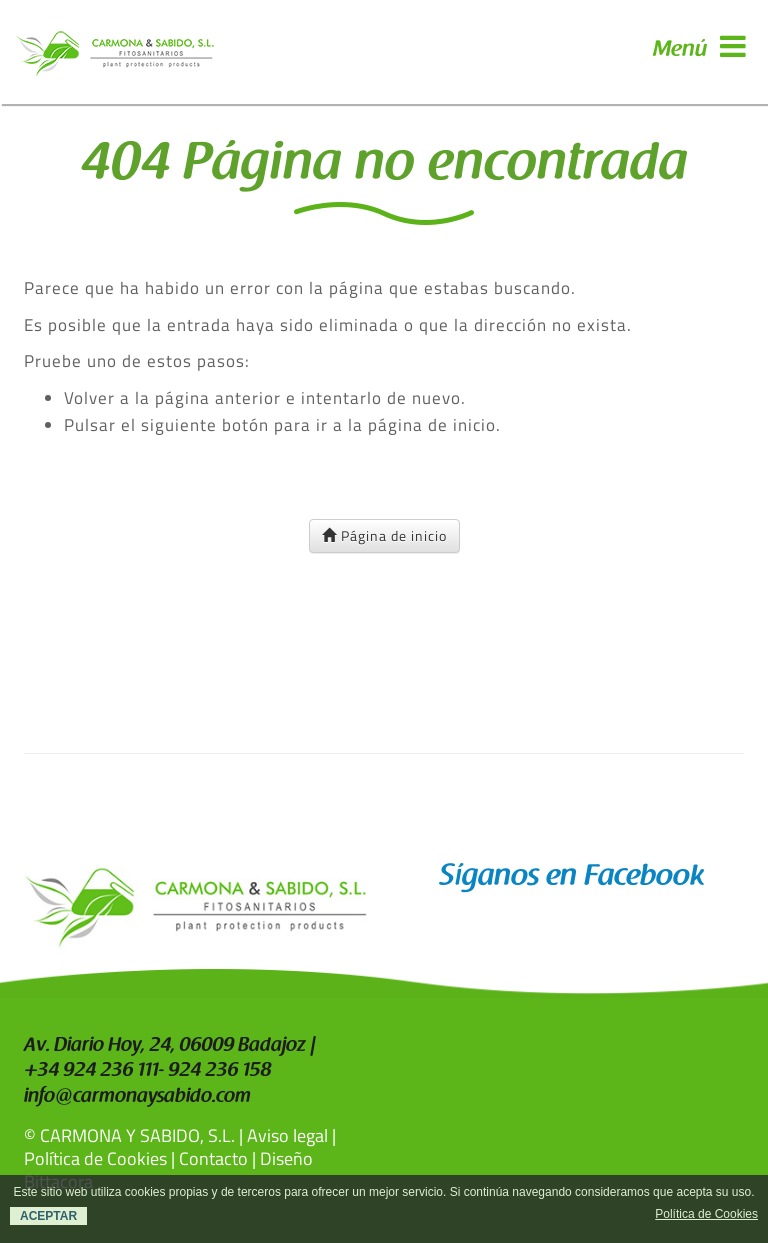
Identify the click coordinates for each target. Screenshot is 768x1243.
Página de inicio (384, 535)
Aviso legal (287, 1135)
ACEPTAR (48, 1216)
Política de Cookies (95, 1158)
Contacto (213, 1158)
